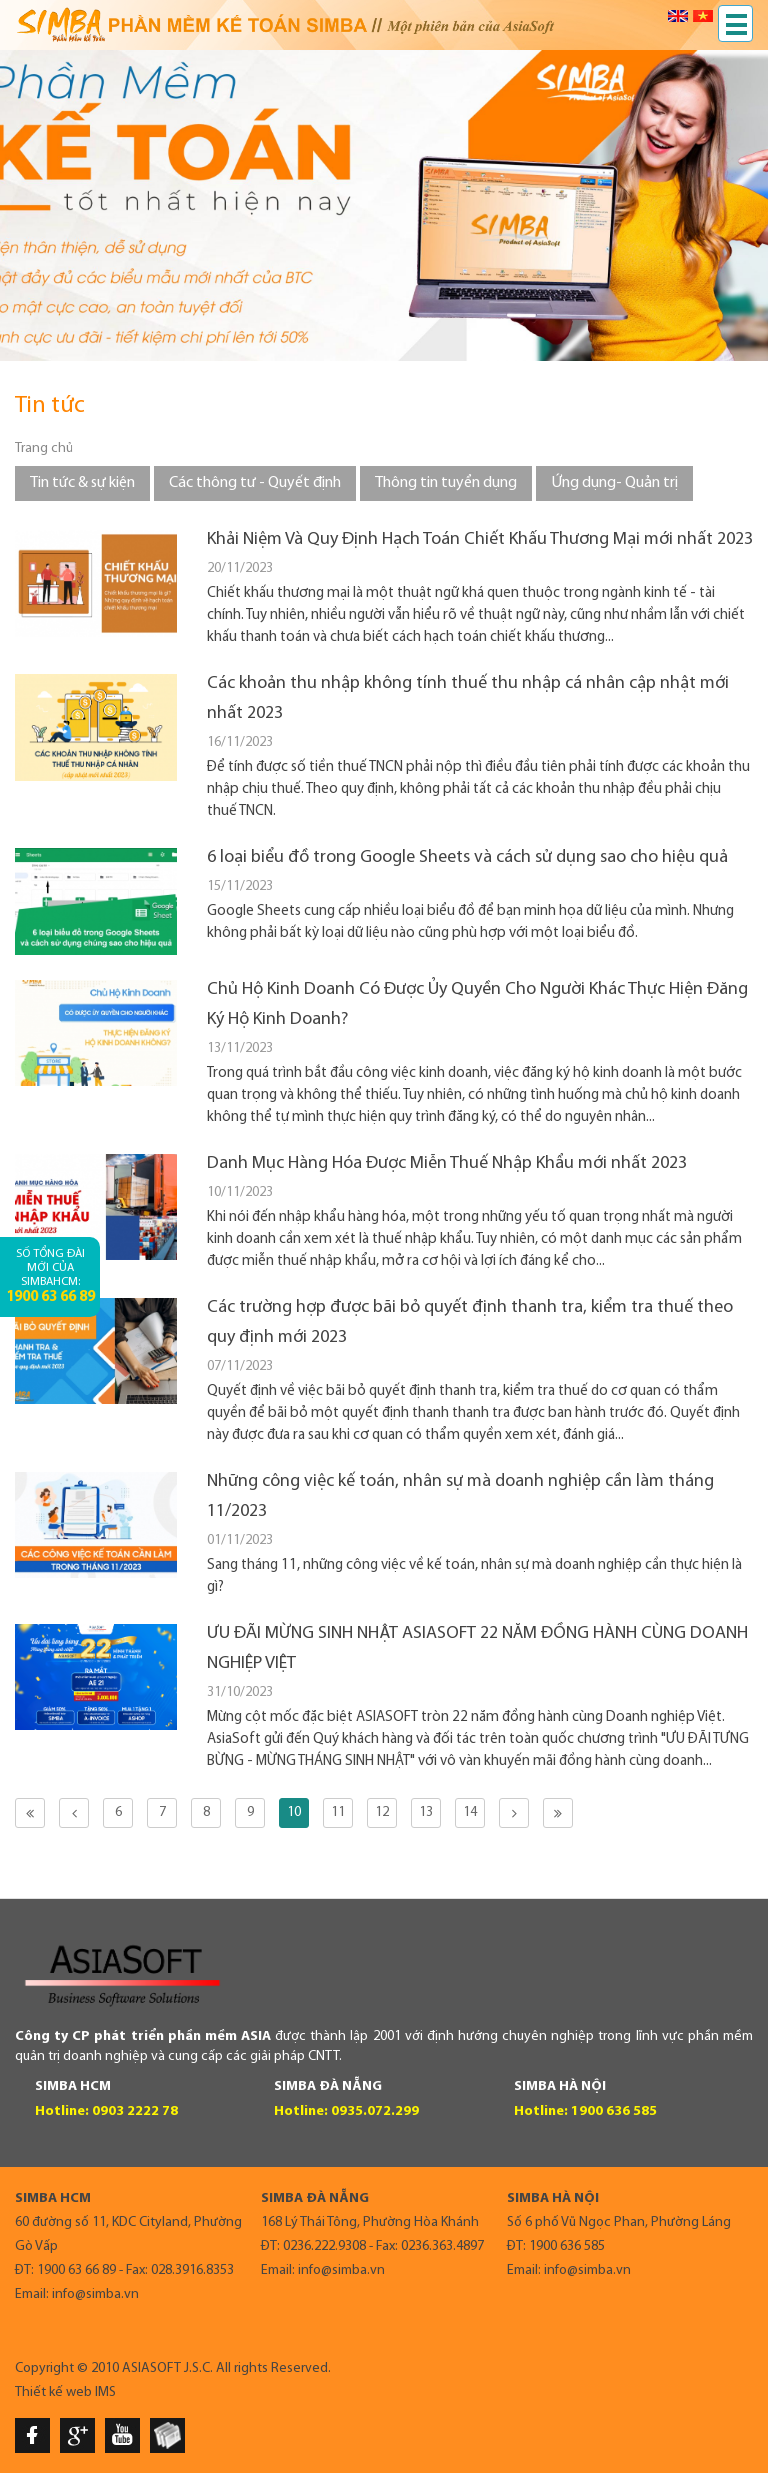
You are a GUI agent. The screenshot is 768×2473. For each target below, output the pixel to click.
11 (338, 1812)
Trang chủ (44, 448)
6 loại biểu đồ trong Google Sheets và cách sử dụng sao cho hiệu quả (467, 857)
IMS (105, 2392)
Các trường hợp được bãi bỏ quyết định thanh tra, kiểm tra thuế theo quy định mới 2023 (470, 1322)
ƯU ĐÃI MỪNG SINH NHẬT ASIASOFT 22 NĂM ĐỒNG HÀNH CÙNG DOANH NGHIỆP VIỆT (477, 1648)
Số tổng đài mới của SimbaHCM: (50, 1276)
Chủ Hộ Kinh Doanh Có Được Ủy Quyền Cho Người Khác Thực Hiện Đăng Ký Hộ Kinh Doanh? (477, 1004)
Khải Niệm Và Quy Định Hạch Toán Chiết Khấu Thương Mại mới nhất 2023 (480, 539)
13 (426, 1812)
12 (382, 1812)
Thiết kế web (53, 2392)
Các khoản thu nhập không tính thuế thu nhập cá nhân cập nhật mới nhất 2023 (468, 698)
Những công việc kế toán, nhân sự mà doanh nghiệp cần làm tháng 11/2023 (460, 1496)
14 (470, 1812)
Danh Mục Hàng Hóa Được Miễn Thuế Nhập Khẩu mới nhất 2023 (447, 1163)
